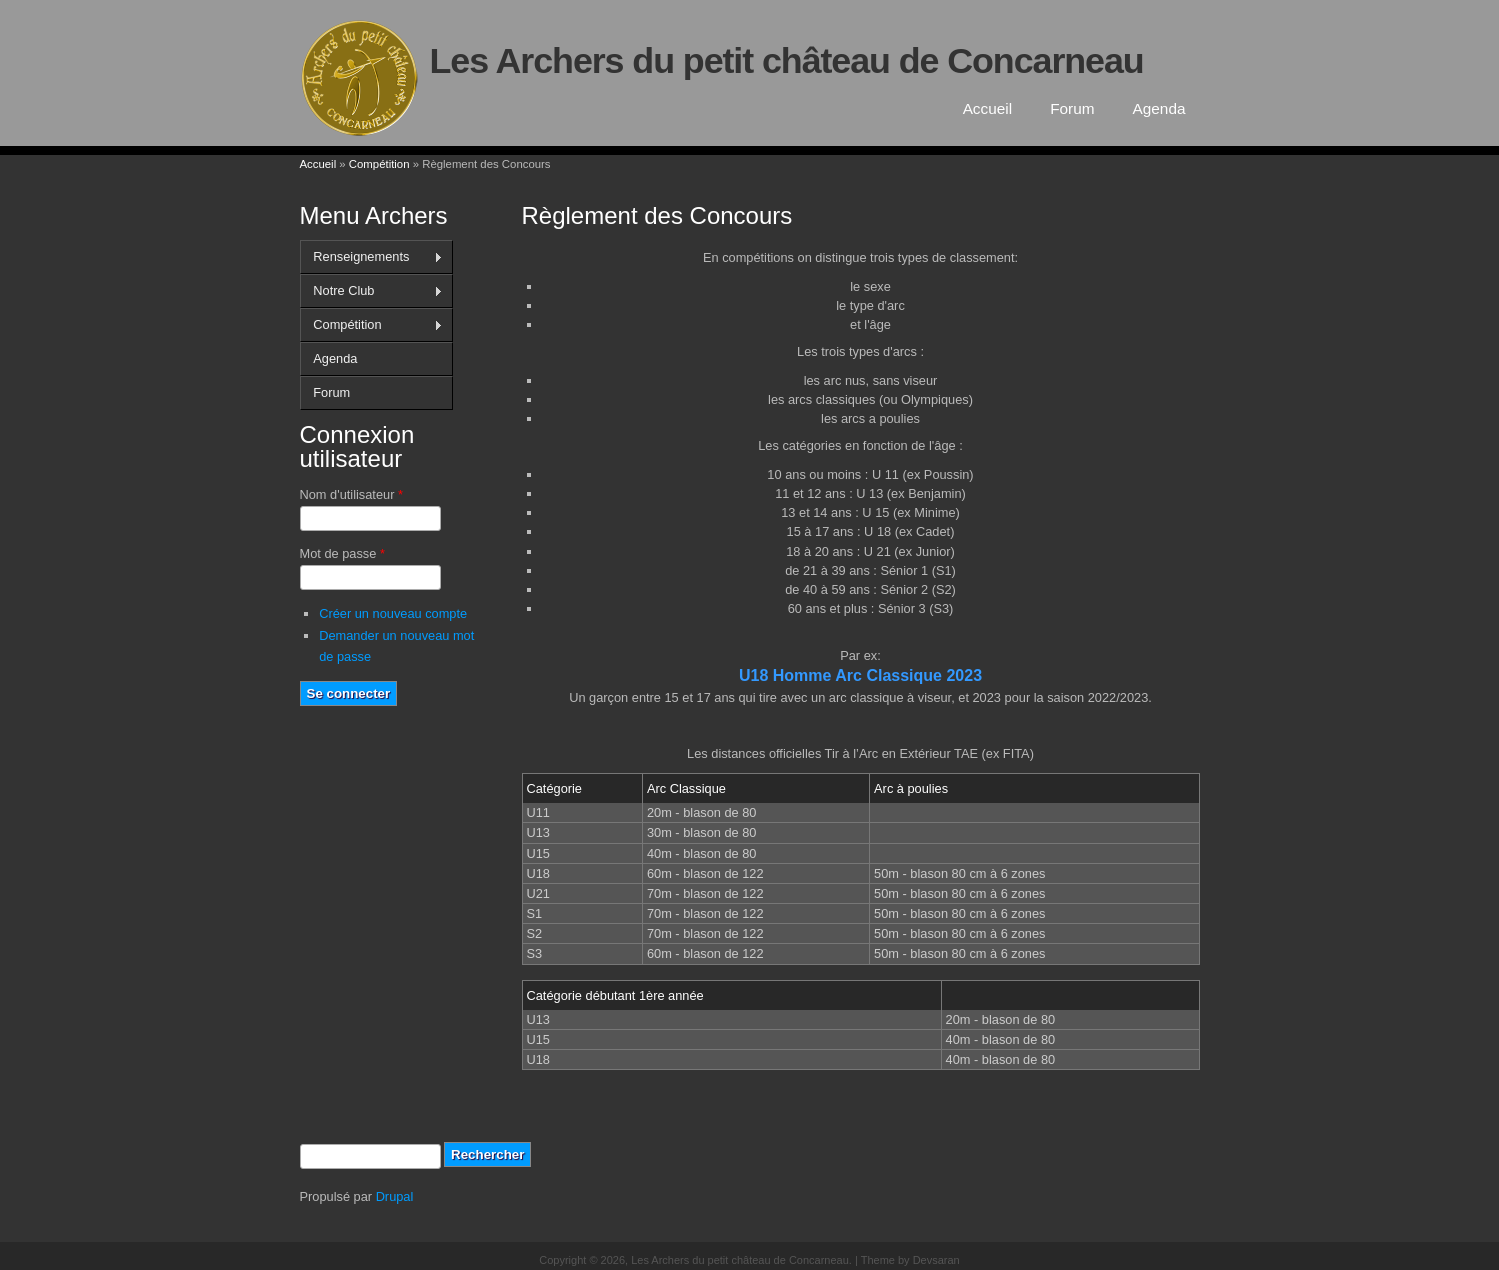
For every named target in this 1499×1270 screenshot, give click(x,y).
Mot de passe (342, 553)
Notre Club (371, 291)
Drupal (395, 1196)
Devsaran (936, 1260)
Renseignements (371, 257)
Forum (1072, 108)
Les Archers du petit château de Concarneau (787, 61)
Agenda (1159, 108)
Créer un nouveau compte (393, 613)
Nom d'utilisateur (351, 494)
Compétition (379, 164)
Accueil (988, 108)
